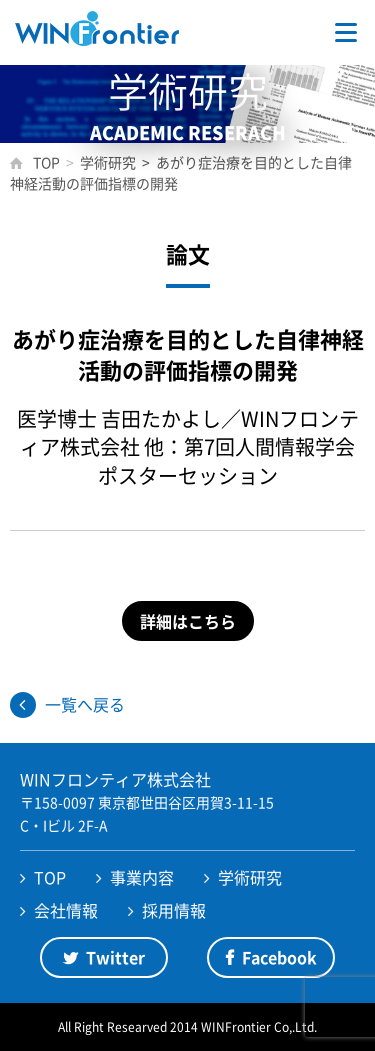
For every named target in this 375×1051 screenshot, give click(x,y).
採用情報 (174, 910)
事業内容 (142, 877)
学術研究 (250, 877)
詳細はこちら (188, 621)
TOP (50, 877)
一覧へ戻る (85, 704)
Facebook (279, 957)
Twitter (115, 957)
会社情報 (66, 910)
